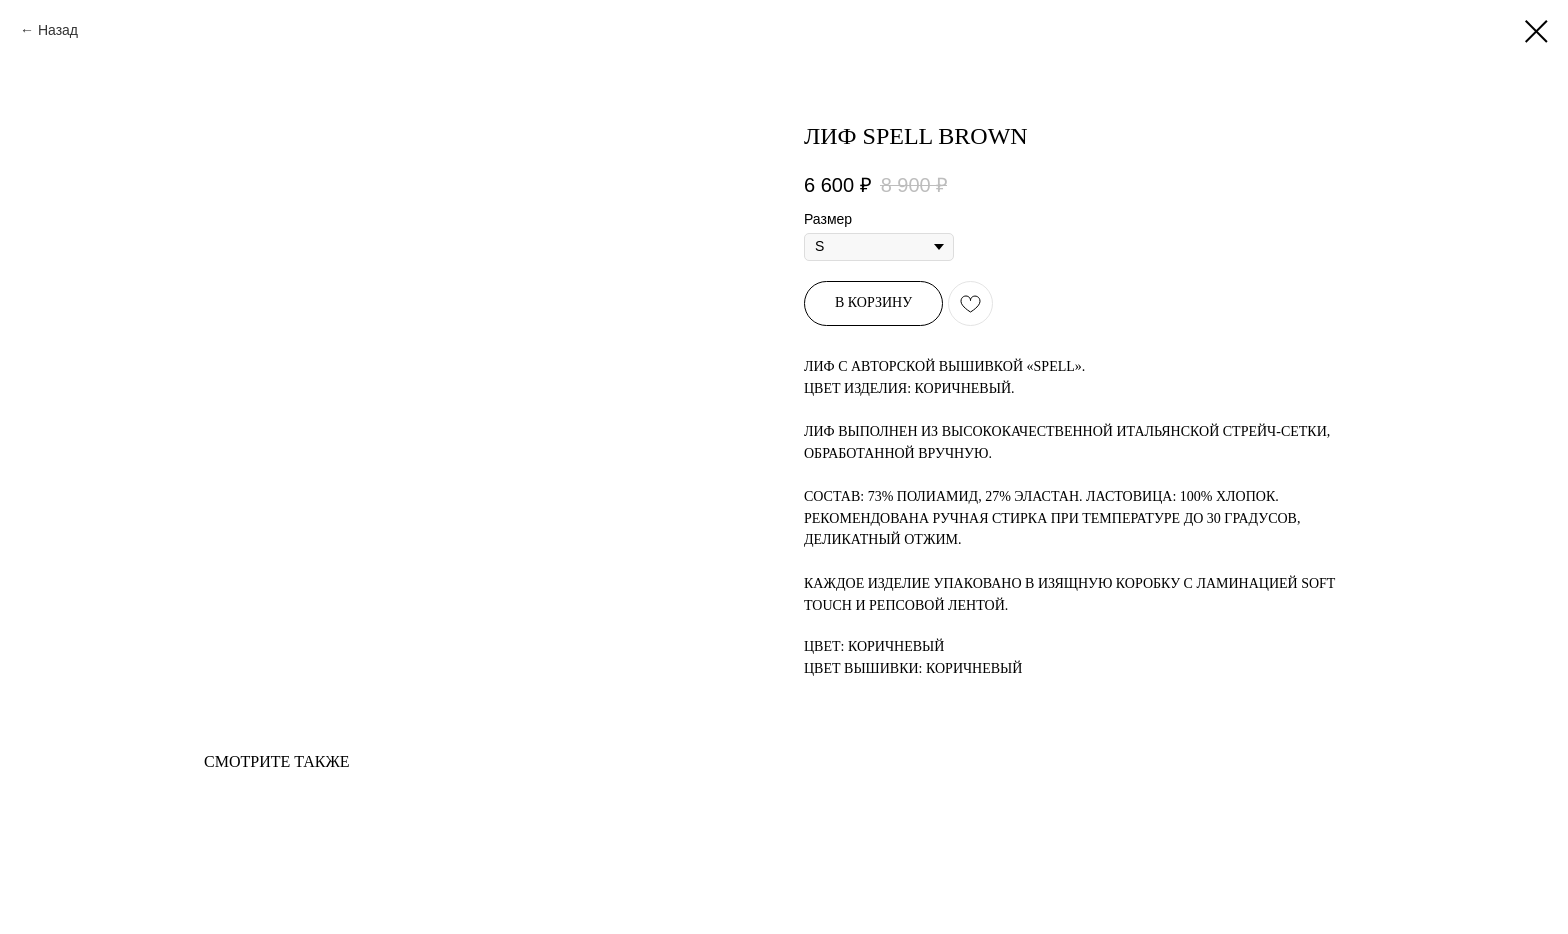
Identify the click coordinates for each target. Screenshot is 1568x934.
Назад (58, 30)
